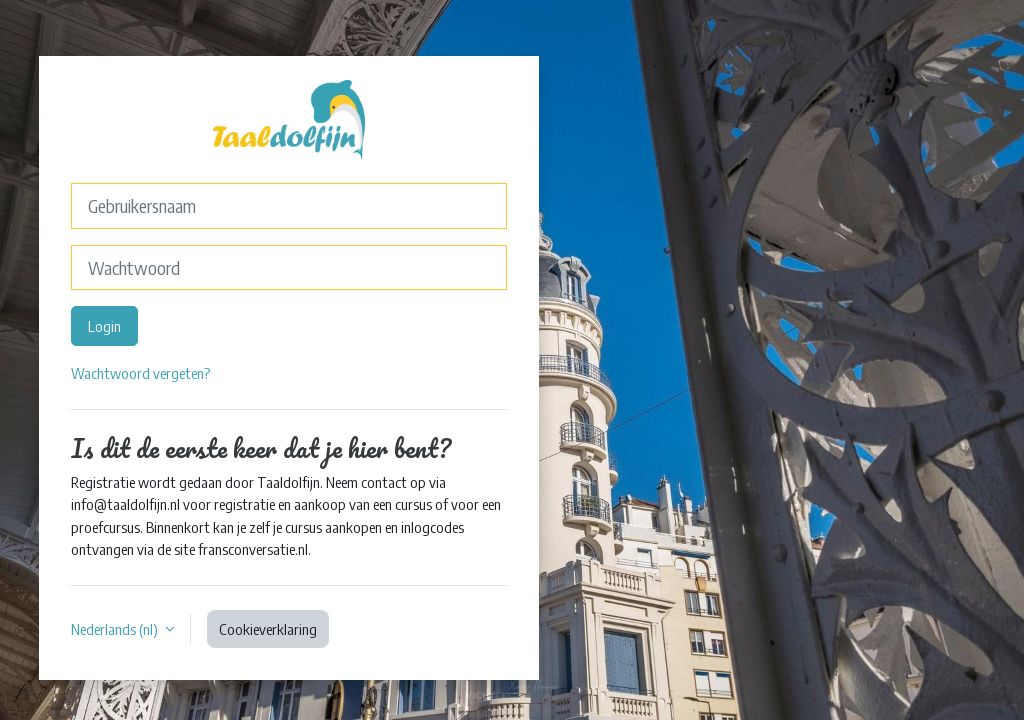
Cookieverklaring (268, 629)
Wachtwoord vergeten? (140, 373)
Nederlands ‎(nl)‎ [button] (116, 629)
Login (104, 326)
